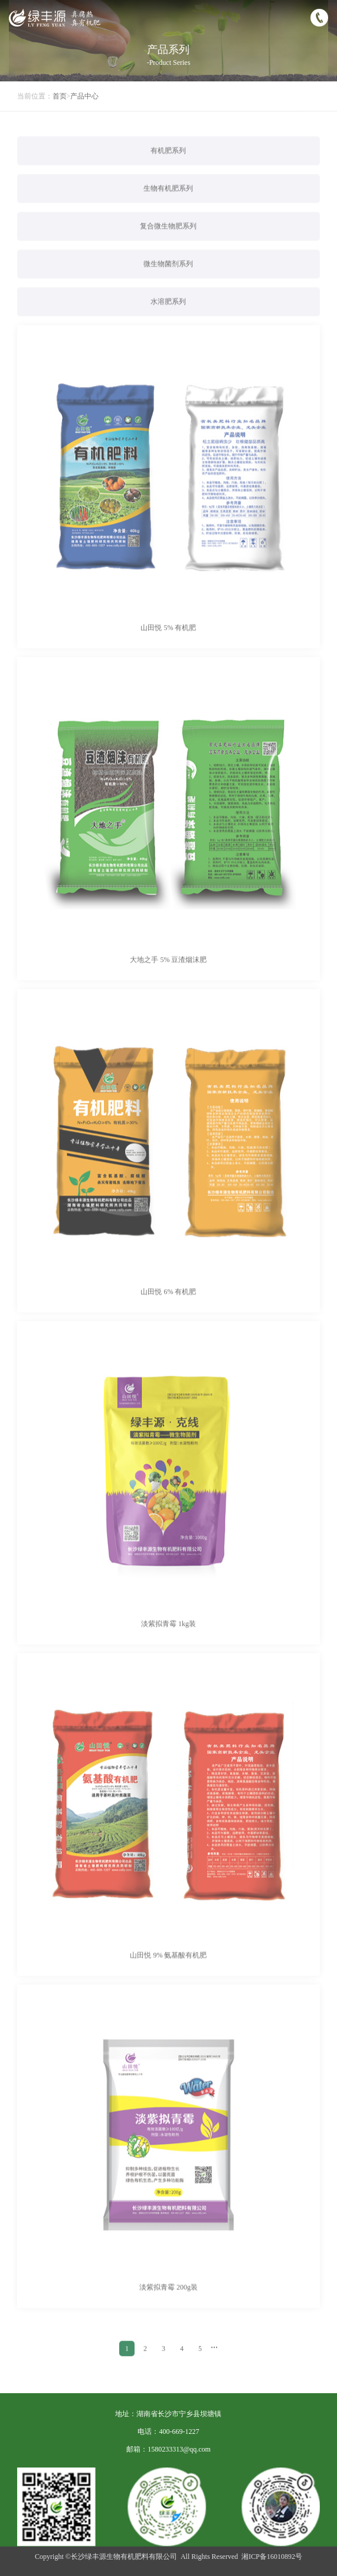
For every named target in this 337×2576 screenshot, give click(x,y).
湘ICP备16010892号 (271, 2556)
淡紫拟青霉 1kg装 (168, 1638)
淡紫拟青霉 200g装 (168, 2302)
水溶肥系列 (168, 316)
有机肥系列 (168, 165)
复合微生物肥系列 (168, 240)
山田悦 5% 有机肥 (168, 642)
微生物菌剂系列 (168, 278)
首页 (60, 96)
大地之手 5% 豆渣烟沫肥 (168, 974)
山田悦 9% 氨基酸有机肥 (168, 1970)
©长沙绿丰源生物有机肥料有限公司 (121, 2556)
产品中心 (84, 96)
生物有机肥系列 (168, 203)
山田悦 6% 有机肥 (168, 1306)
